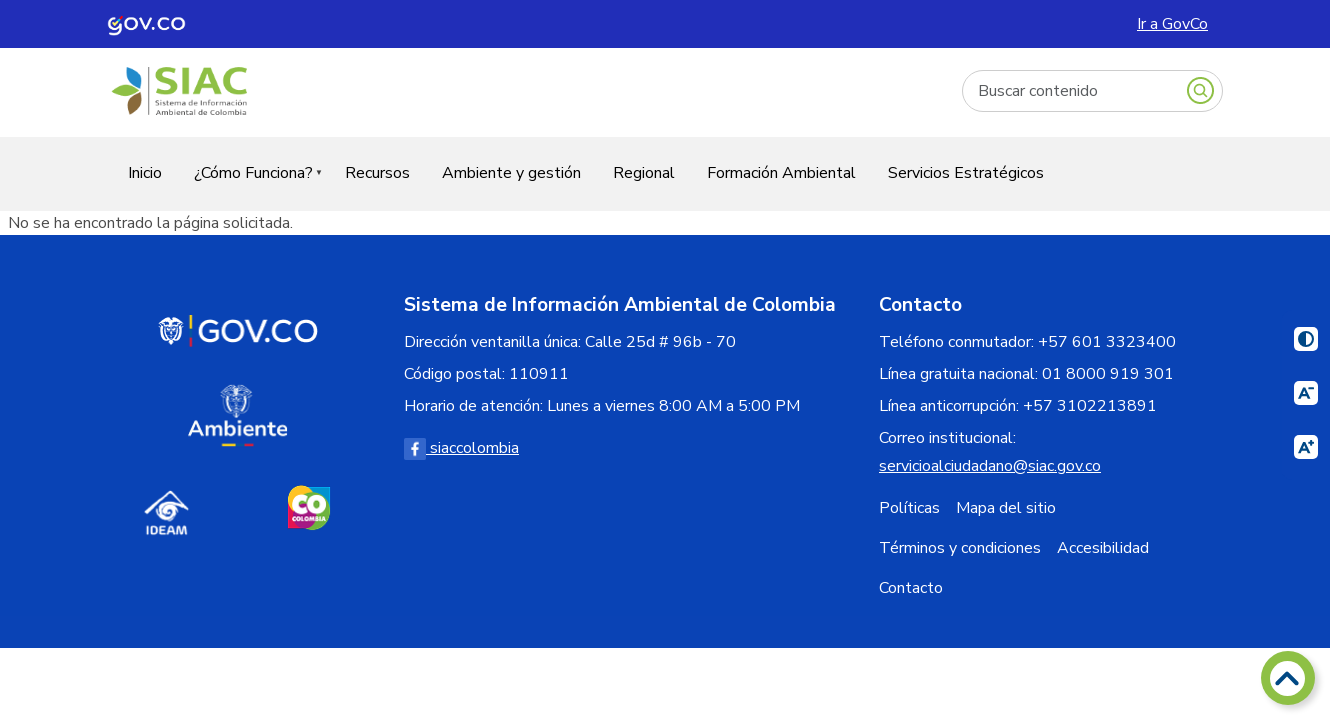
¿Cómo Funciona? (250, 185)
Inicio (145, 173)
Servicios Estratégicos (966, 173)
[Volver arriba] (1288, 678)
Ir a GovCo (1172, 24)
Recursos (377, 173)
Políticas (909, 508)
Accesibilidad (1103, 548)
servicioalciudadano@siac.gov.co (990, 466)
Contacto (911, 588)
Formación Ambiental (781, 173)
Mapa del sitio (1006, 508)
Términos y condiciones (960, 548)
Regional (644, 173)
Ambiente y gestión (511, 173)
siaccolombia (461, 448)
